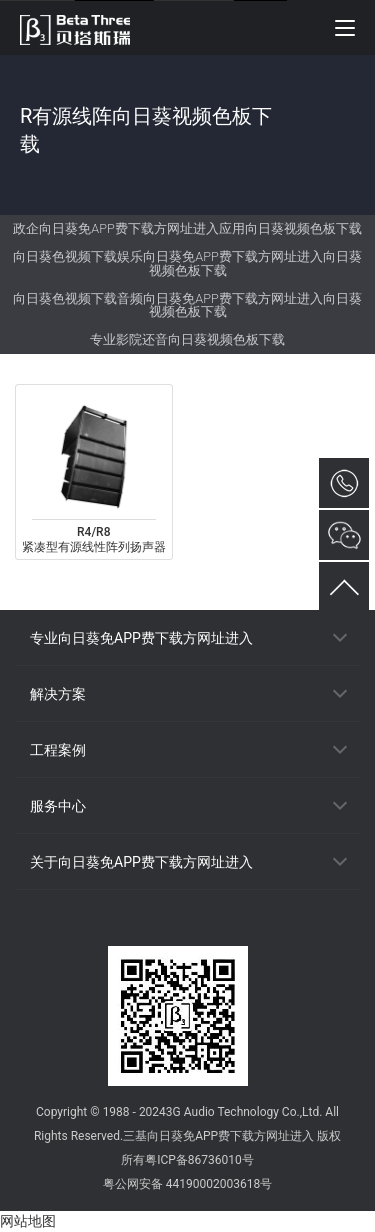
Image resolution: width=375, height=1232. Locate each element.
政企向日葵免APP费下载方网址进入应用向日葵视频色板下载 (187, 228)
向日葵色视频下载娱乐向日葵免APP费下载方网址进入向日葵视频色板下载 (187, 263)
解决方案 (58, 694)
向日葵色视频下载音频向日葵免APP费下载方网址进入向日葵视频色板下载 (187, 305)
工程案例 (58, 750)
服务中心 (58, 806)
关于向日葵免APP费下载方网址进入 (141, 862)
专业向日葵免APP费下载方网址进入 (141, 638)
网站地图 (28, 1221)
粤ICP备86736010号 (199, 1160)
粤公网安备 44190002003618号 (187, 1184)
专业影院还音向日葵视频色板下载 (187, 339)
